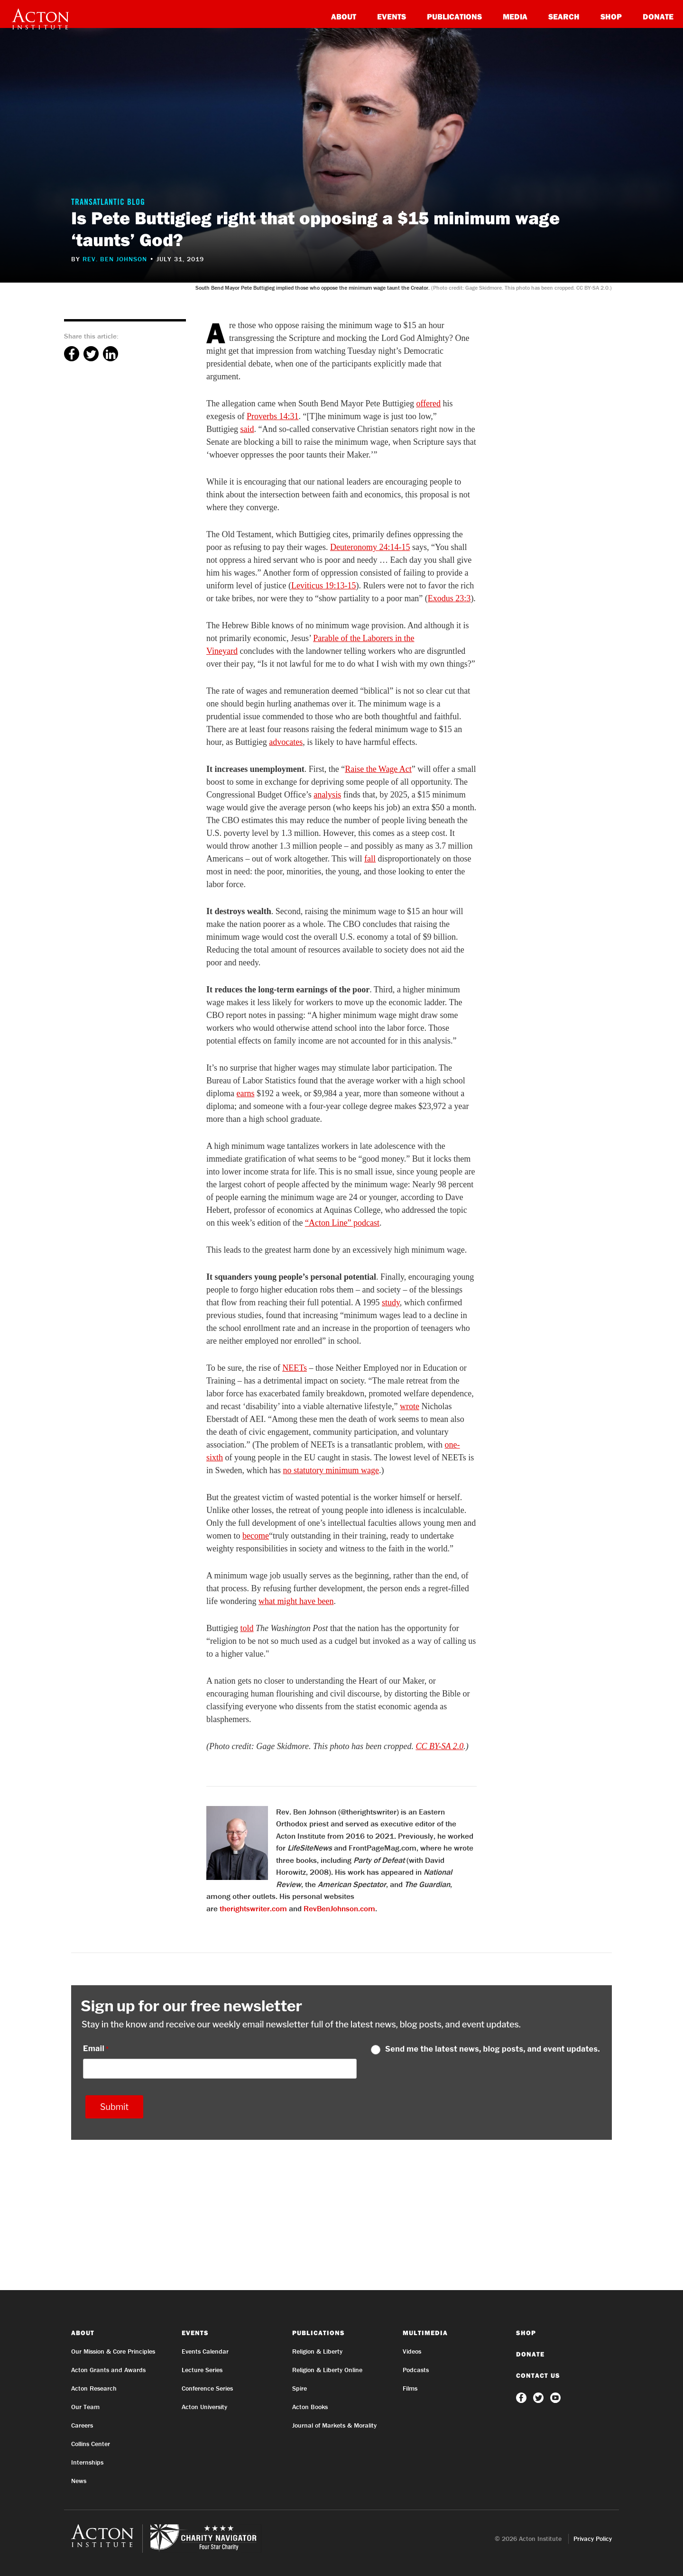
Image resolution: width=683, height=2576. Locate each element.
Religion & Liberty (317, 2351)
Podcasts (416, 2369)
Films (410, 2388)
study (391, 1302)
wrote (409, 1406)
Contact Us (538, 2375)
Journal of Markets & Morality (334, 2425)
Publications (454, 16)
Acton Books (310, 2406)
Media (515, 16)
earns (246, 1093)
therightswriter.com (253, 1908)
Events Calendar (205, 2351)
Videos (412, 2351)
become (255, 1535)
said (247, 429)
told (247, 1628)
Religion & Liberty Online (327, 2369)
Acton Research (94, 2388)
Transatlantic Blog (108, 203)
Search (564, 16)
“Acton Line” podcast (342, 1223)
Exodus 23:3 (449, 598)
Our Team (85, 2406)
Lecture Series (202, 2369)
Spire (299, 2388)
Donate (658, 16)
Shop (611, 16)
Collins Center (90, 2443)
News (78, 2480)
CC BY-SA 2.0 (439, 1746)
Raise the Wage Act (378, 769)
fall (370, 858)
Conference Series (207, 2388)
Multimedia (425, 2332)
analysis (327, 794)
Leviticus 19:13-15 (323, 585)
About (343, 16)
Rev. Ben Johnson (115, 259)
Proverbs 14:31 (273, 416)
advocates (286, 742)
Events (391, 16)
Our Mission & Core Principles (113, 2351)
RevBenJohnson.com (339, 1908)
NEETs (294, 1368)
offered (428, 403)
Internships (87, 2462)
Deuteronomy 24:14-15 (370, 547)
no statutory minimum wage (330, 1470)
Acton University (204, 2406)
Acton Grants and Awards (108, 2369)
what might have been (295, 1601)
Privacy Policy (592, 2538)
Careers (82, 2425)
